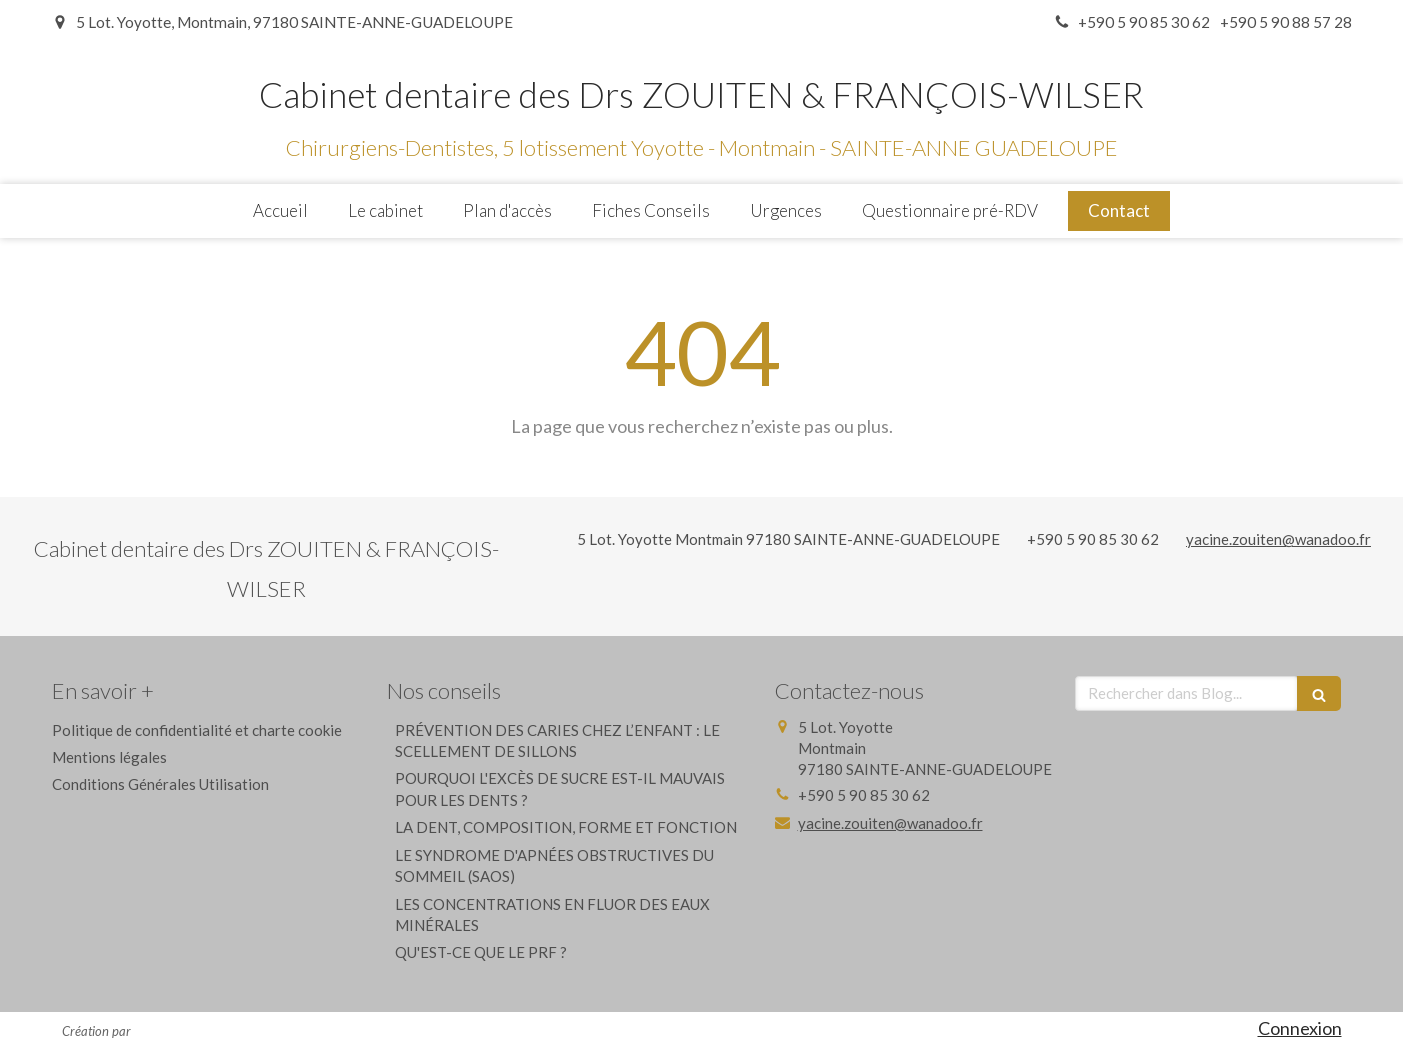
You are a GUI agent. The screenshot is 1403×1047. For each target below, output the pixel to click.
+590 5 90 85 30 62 (1093, 539)
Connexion (1300, 1028)
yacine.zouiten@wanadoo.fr (1278, 539)
